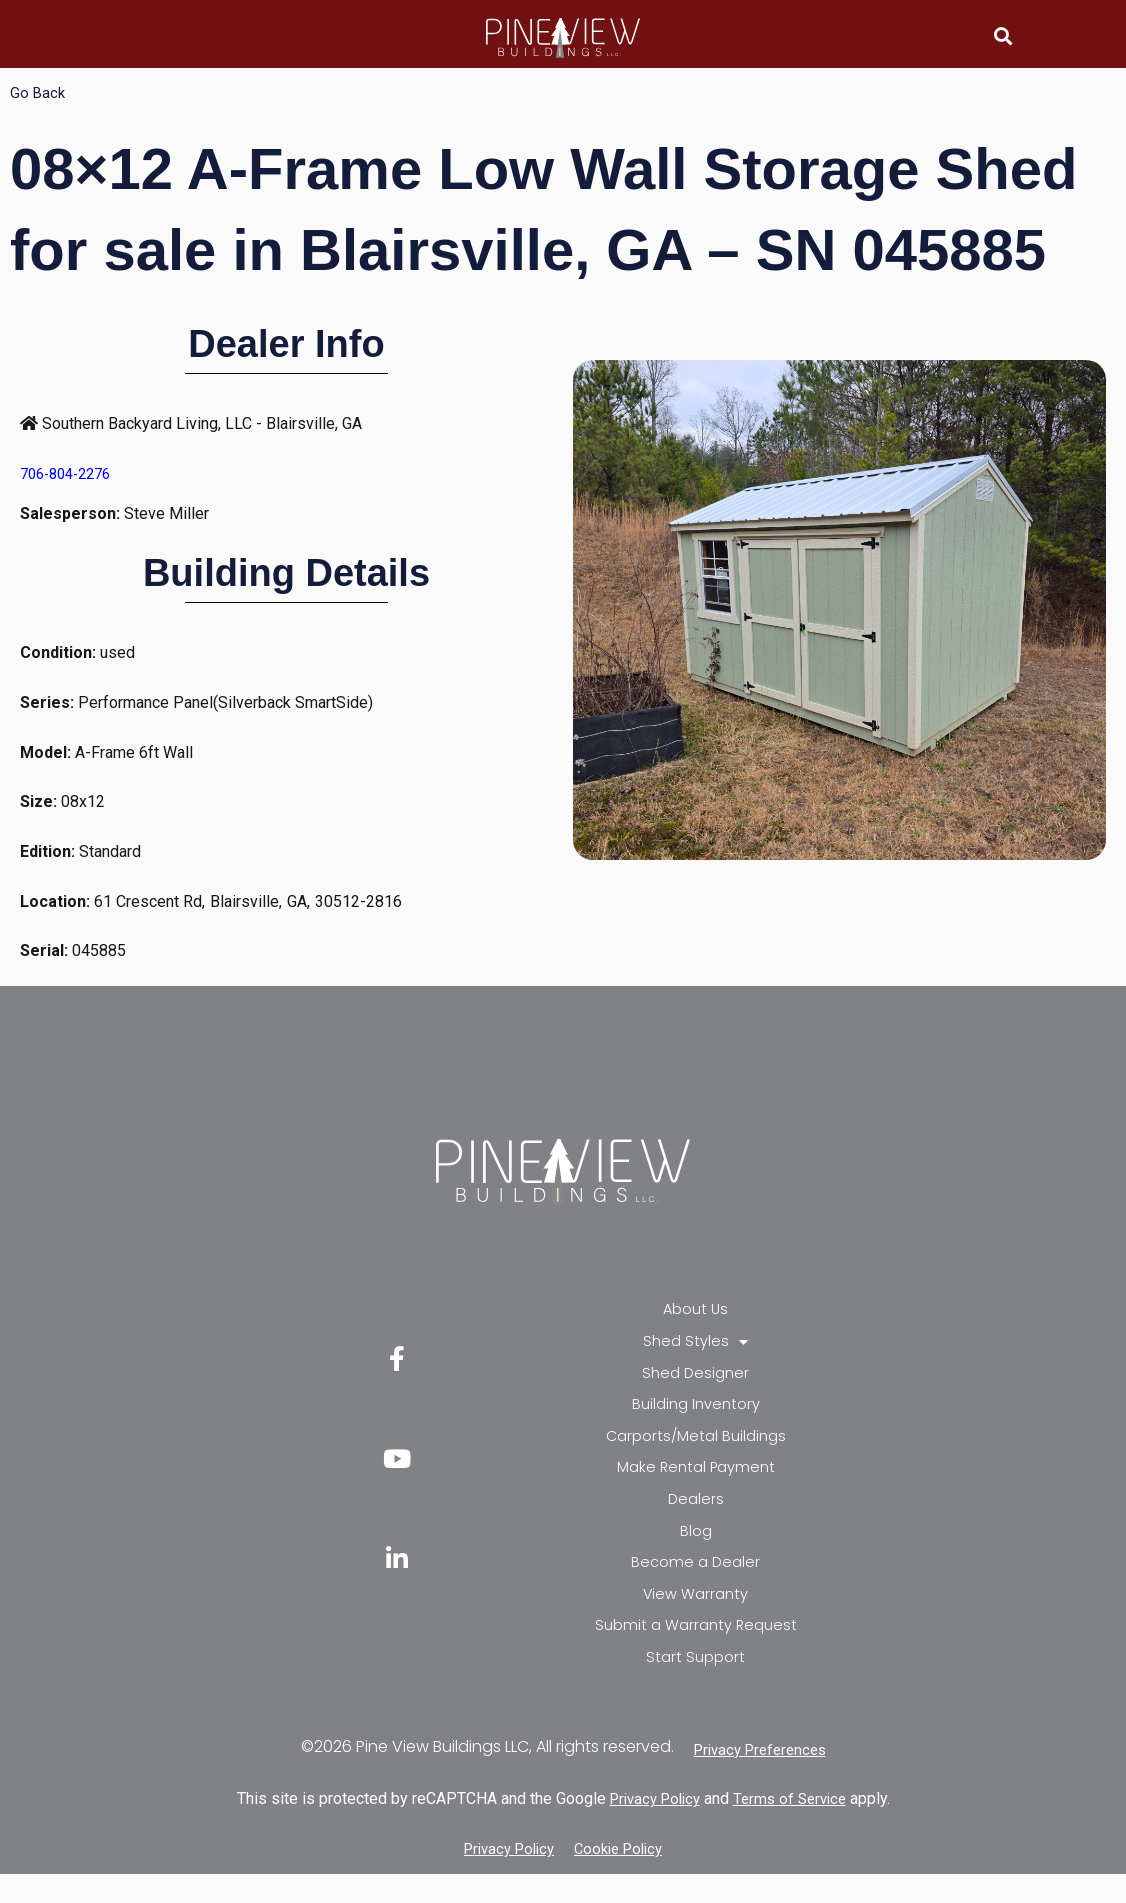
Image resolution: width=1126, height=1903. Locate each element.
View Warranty (695, 1616)
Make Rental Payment (696, 1480)
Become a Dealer (696, 1582)
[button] (1002, 35)
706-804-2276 (71, 473)
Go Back (38, 92)
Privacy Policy (651, 1827)
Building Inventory (695, 1412)
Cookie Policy (623, 1877)
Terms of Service (794, 1827)
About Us (696, 1310)
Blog (696, 1548)
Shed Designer (696, 1378)
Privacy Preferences (760, 1778)
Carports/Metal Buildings (695, 1446)
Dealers (696, 1514)
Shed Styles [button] (695, 1345)
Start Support (696, 1684)
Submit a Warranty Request (695, 1650)
